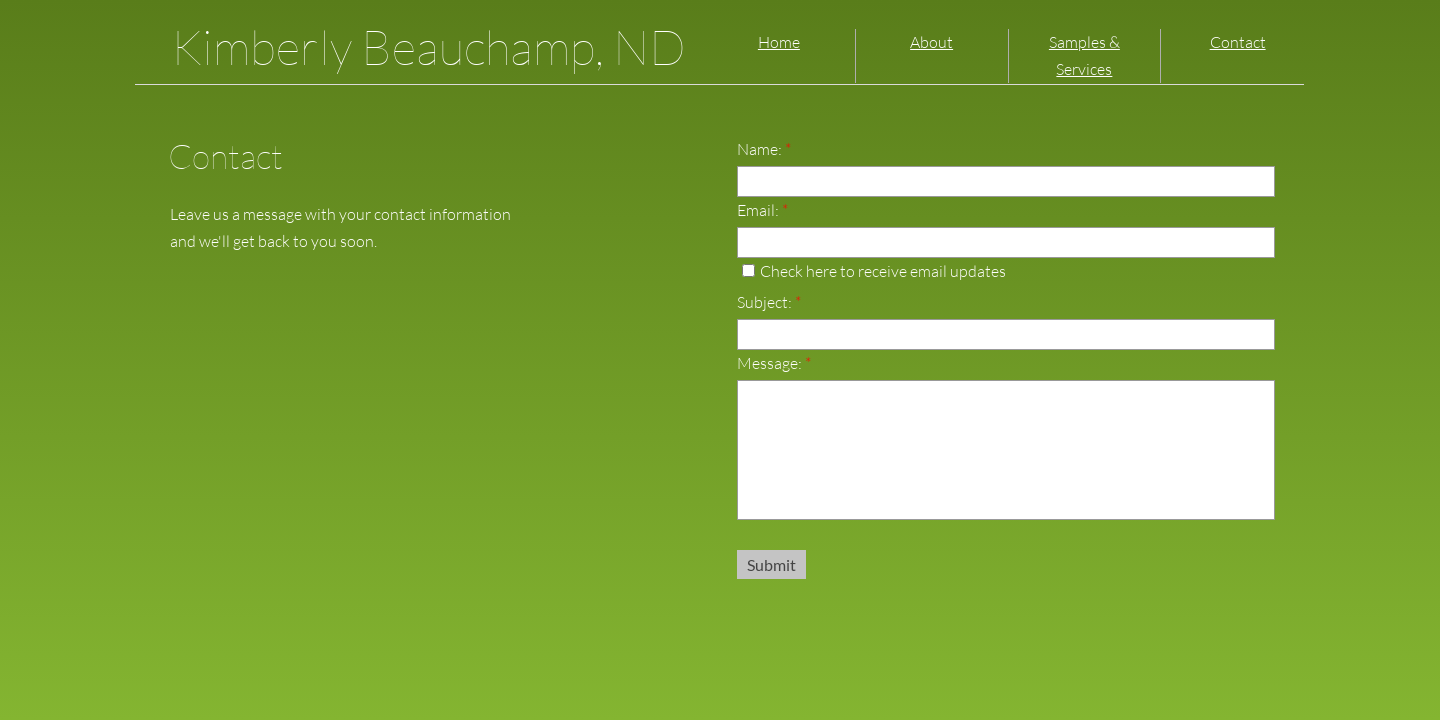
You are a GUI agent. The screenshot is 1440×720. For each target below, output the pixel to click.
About (931, 42)
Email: (762, 210)
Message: (774, 363)
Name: (764, 149)
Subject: (769, 302)
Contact (1238, 42)
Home (779, 42)
